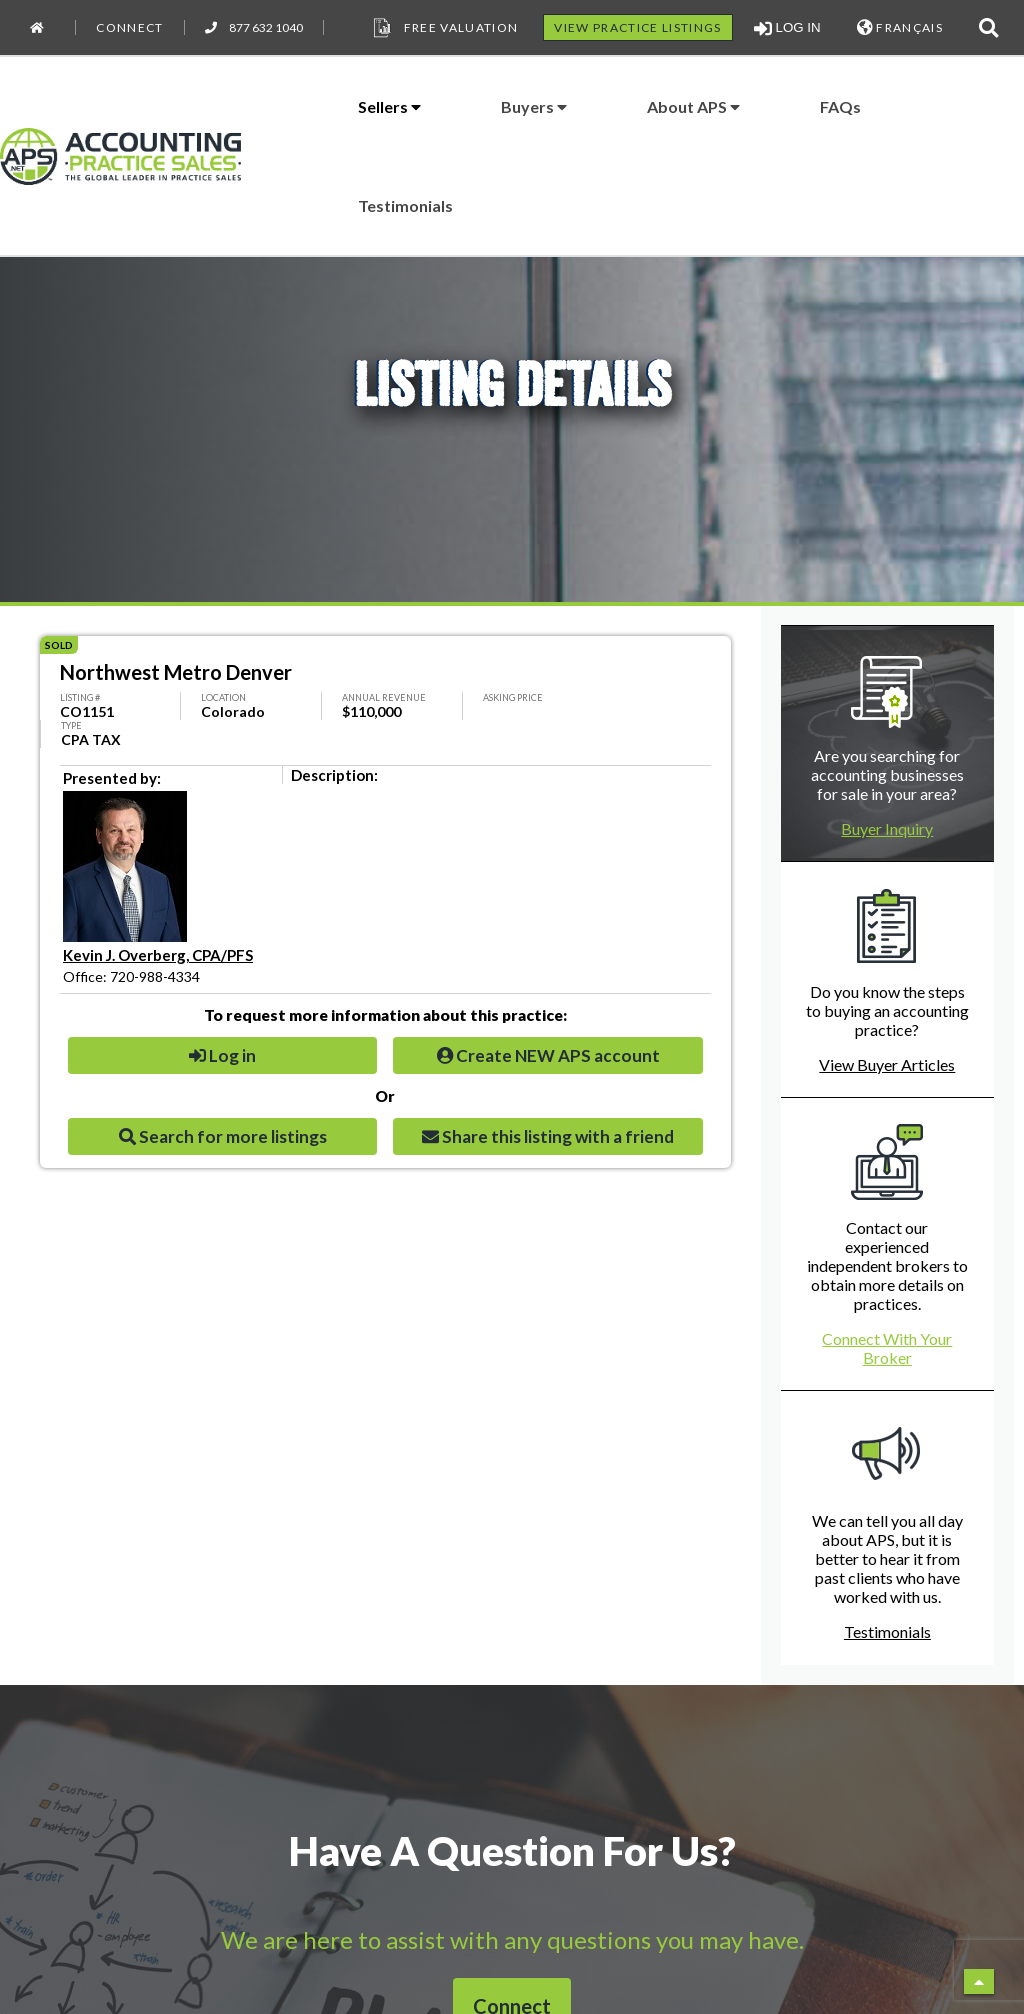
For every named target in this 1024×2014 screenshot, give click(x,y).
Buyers (534, 106)
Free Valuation (444, 28)
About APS (693, 106)
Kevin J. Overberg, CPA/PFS (158, 955)
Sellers (389, 106)
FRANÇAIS (900, 27)
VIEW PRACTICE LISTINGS (637, 27)
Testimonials (405, 205)
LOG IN (787, 28)
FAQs (840, 106)
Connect (129, 27)
